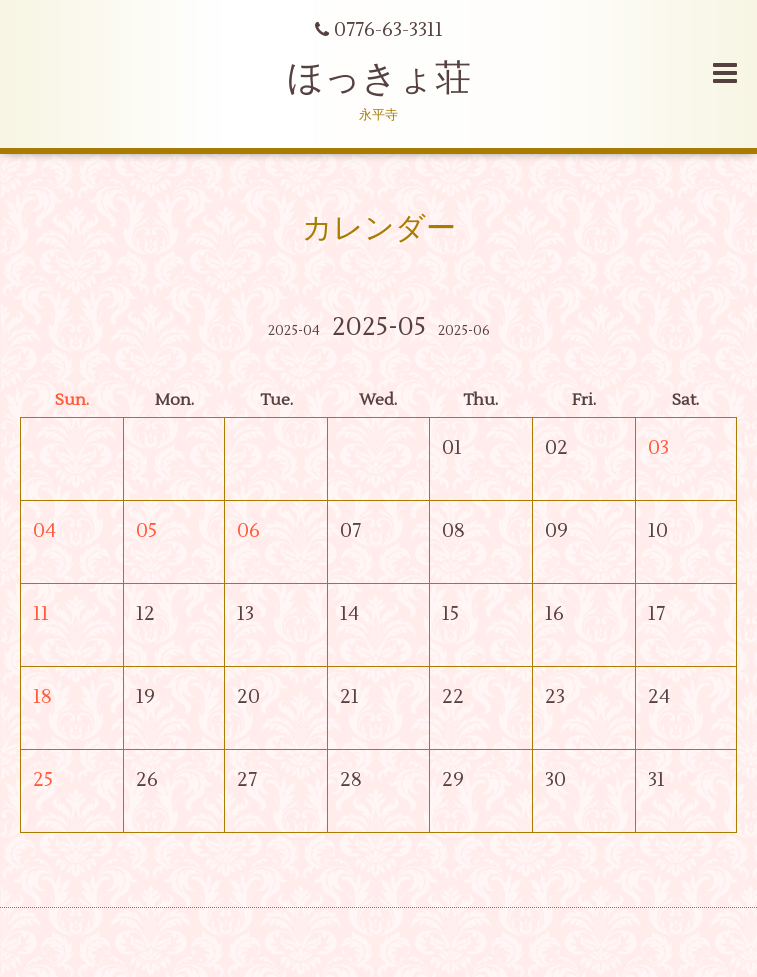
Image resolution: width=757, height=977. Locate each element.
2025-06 (464, 331)
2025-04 (294, 331)
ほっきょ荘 (379, 79)
